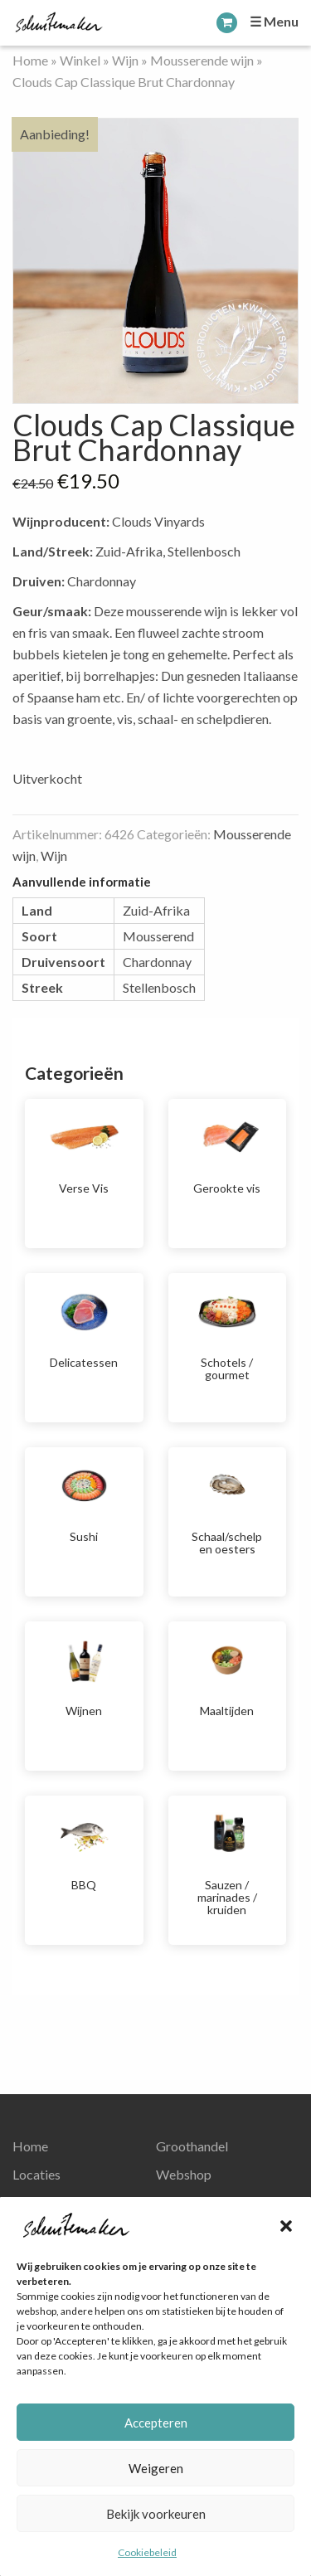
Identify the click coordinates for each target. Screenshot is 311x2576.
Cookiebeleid (147, 2552)
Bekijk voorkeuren (156, 2513)
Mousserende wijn (202, 60)
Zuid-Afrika (156, 910)
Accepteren (155, 2422)
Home (30, 60)
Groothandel (192, 2146)
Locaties (36, 2174)
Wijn (125, 60)
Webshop (183, 2174)
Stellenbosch (159, 987)
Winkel (80, 60)
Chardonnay (157, 962)
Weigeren (156, 2468)
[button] (286, 2226)
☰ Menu (274, 21)
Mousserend (158, 936)
